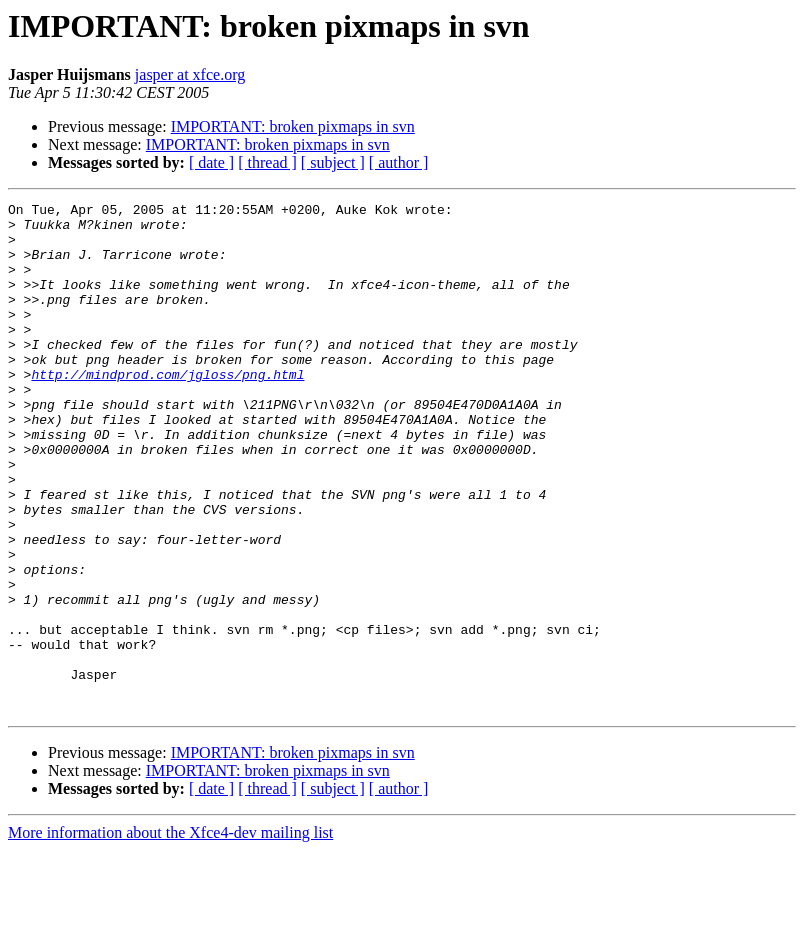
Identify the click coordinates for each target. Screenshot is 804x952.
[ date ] (211, 162)
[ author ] (399, 162)
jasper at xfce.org (190, 74)
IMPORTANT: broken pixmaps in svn (293, 126)
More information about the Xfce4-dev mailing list (170, 934)
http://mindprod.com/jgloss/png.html (167, 410)
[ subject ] (333, 162)
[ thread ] (267, 162)
